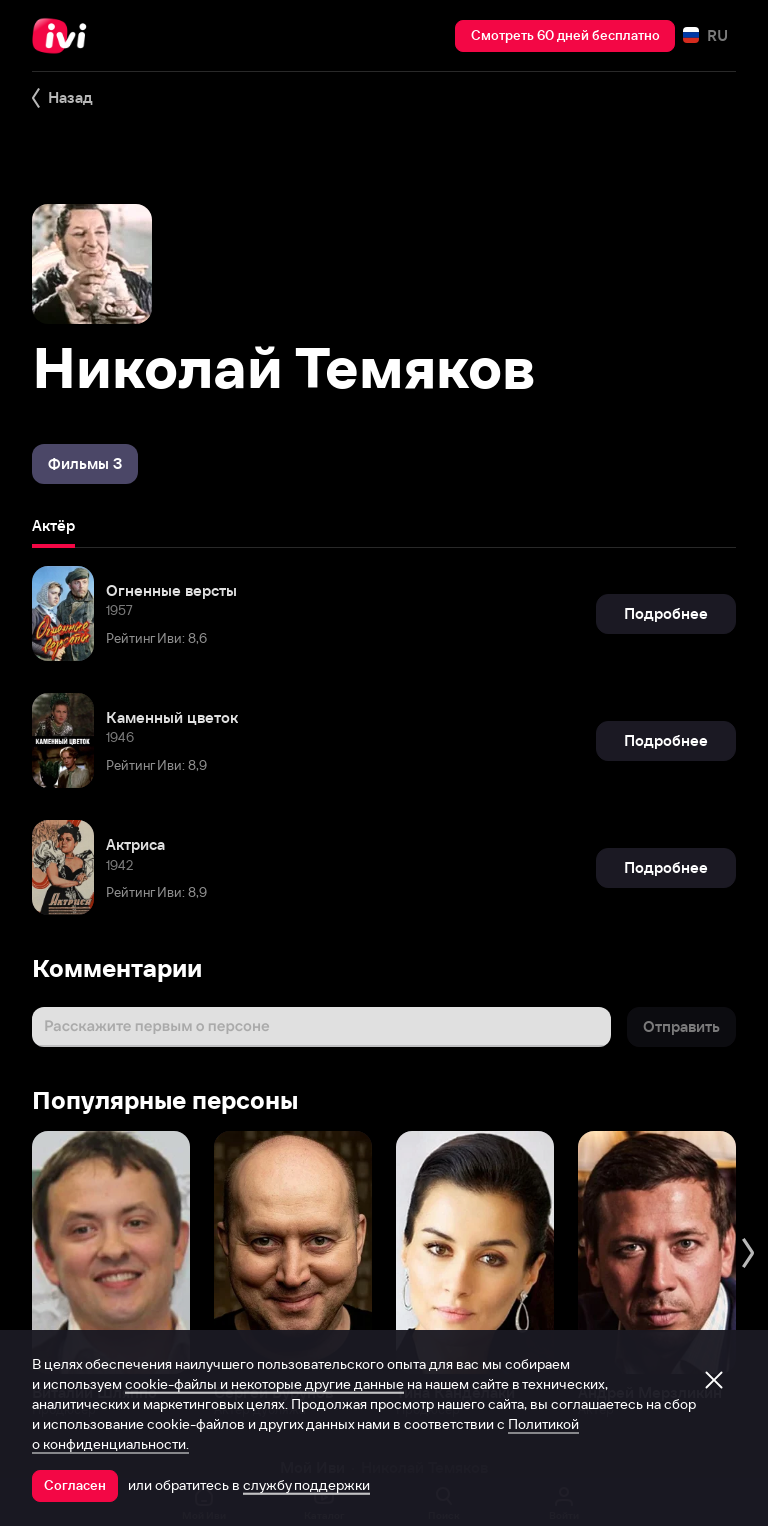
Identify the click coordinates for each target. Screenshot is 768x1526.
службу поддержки (306, 1485)
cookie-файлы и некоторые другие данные (264, 1384)
